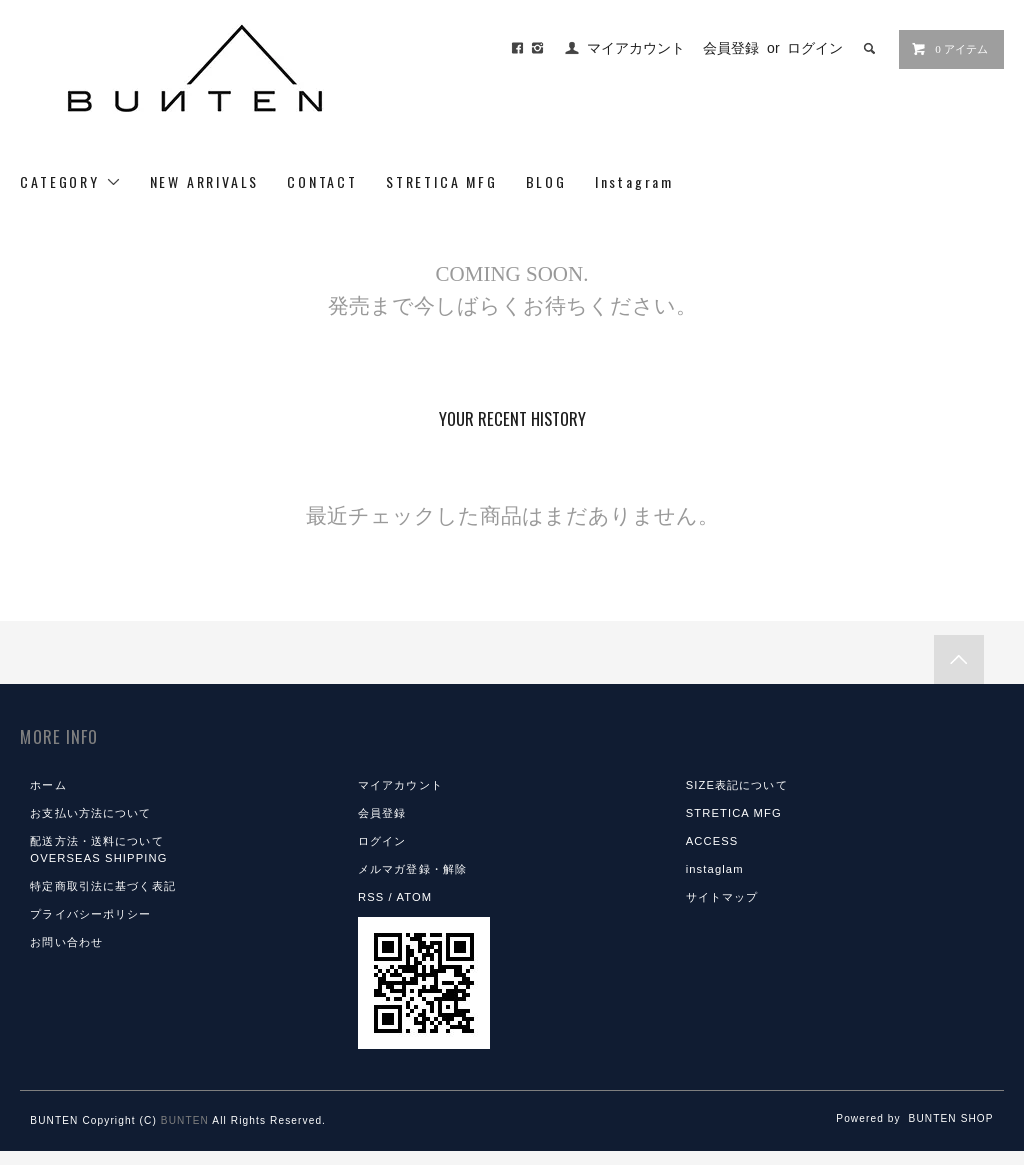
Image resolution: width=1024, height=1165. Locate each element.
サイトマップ (722, 897)
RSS (371, 897)
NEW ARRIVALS (205, 181)
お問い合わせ (66, 942)
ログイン (815, 48)
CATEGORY (70, 181)
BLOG (546, 181)
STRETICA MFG (442, 181)
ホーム (48, 785)
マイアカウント (636, 48)
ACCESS (712, 841)
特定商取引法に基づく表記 (102, 886)
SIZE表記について (737, 785)
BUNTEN (185, 1120)
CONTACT (322, 181)
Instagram (634, 181)
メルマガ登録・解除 (412, 869)
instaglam (715, 869)
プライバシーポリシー (90, 914)
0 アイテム (949, 49)
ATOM (414, 897)
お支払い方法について (90, 813)
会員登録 (731, 48)
